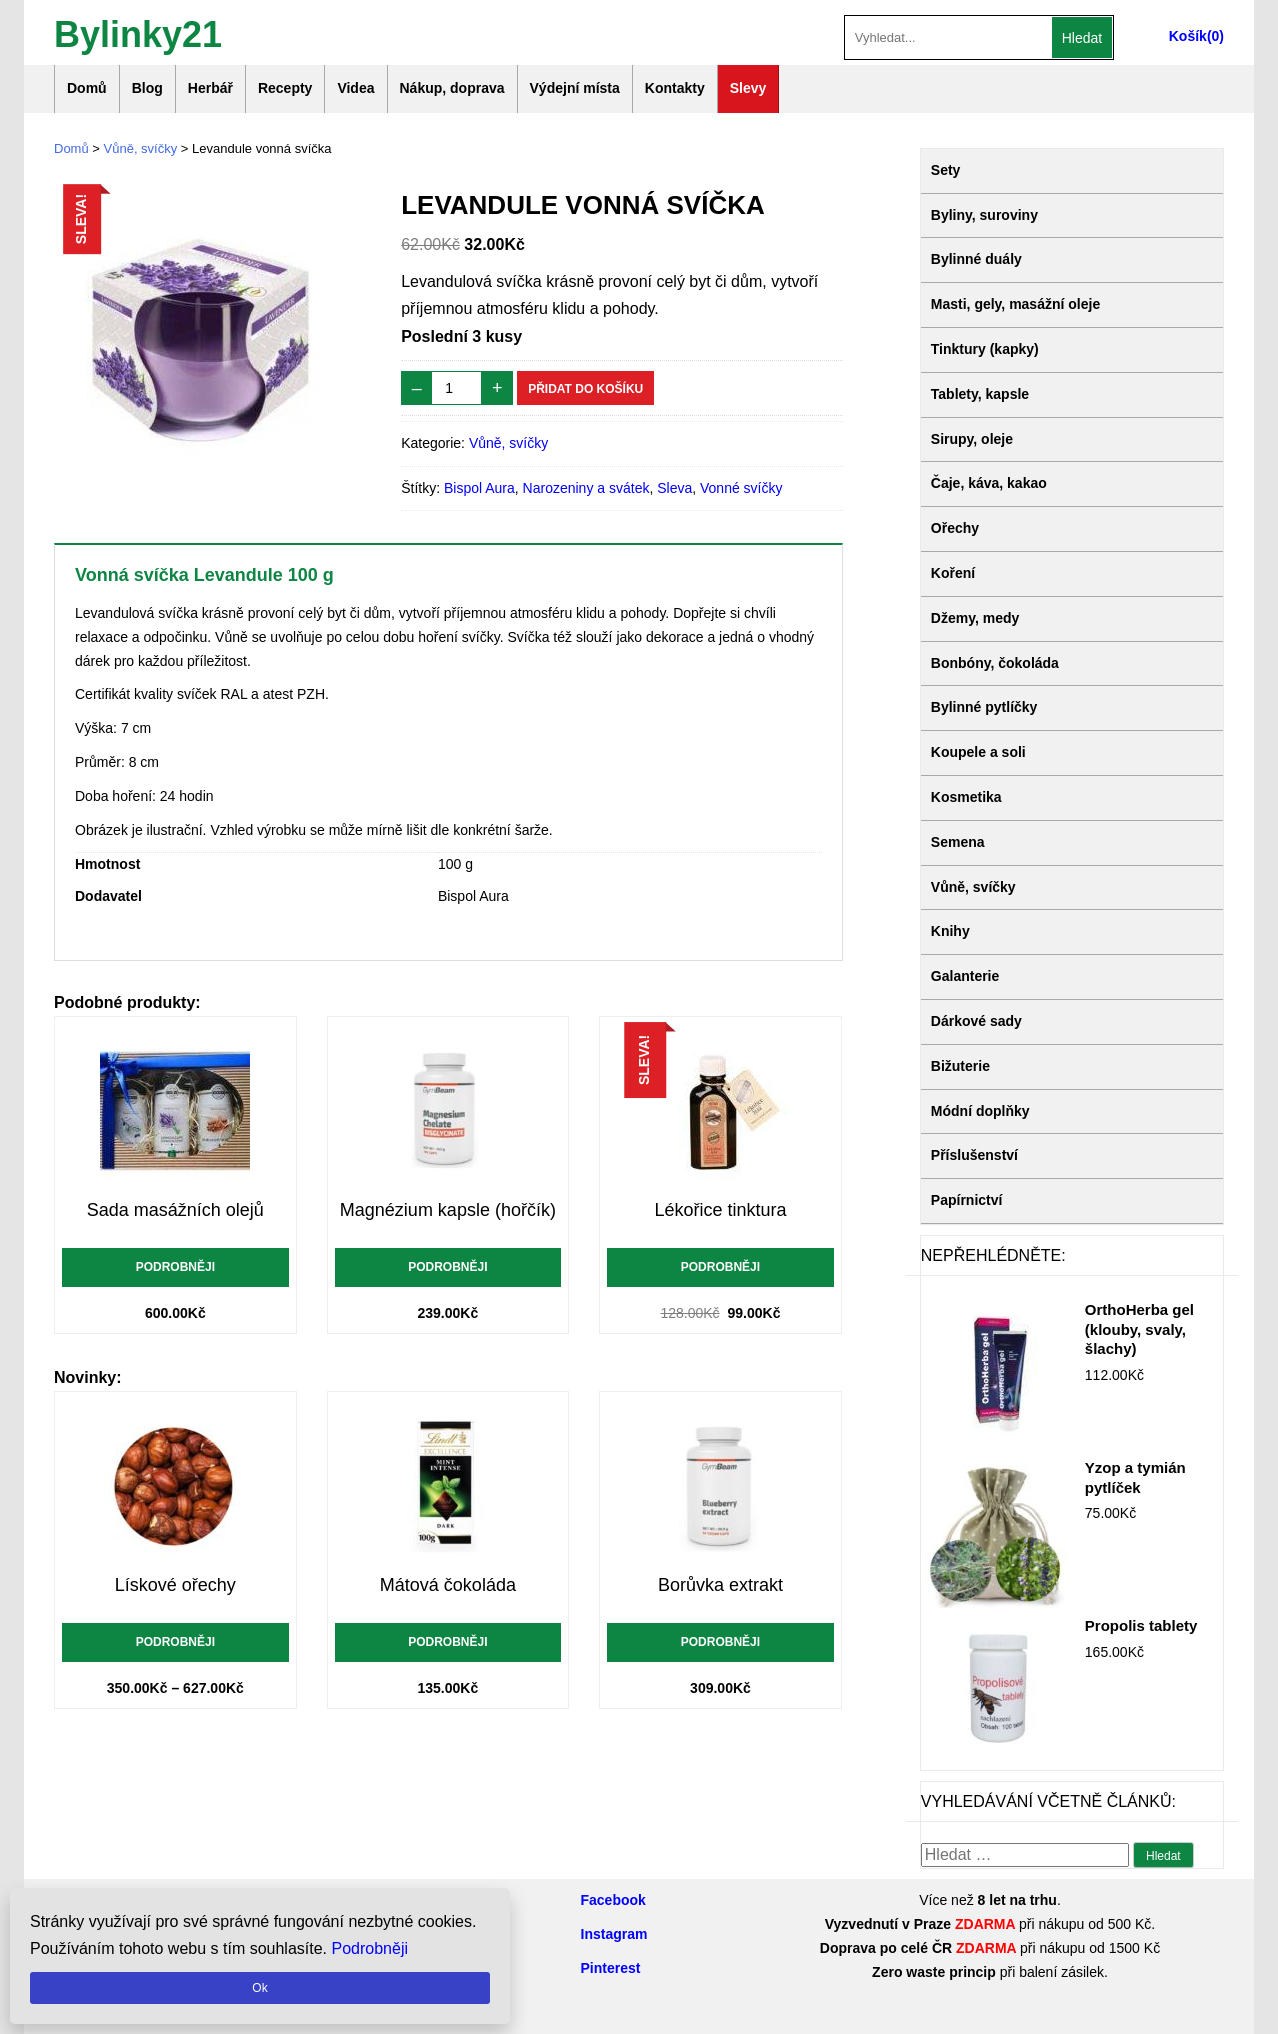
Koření (953, 573)
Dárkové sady (976, 1021)
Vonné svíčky (741, 488)
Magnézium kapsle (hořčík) (448, 1210)
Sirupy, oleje (972, 439)
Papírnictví (967, 1200)
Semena (958, 842)
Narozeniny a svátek (586, 488)
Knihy (950, 931)
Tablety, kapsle (980, 394)
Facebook (613, 1900)
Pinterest (611, 1968)
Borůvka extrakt (720, 1585)
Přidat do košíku (585, 389)
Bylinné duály (976, 259)
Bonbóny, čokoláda (995, 663)
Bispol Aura (479, 488)
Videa (355, 88)
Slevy (748, 88)
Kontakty (675, 88)
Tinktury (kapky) (985, 349)
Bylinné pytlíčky (984, 707)
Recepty (285, 88)
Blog (147, 88)
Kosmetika (966, 797)
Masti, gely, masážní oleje (1015, 304)
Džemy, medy (975, 618)
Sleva (674, 488)
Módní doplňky (980, 1111)
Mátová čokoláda (448, 1585)
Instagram (614, 1934)
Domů (87, 88)
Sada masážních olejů (175, 1210)
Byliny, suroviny (984, 215)
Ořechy (955, 528)
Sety (946, 170)
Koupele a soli (978, 752)
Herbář (210, 88)
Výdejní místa (575, 88)
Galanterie (965, 976)
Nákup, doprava (452, 88)
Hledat (1082, 38)
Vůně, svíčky (141, 148)
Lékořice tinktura (720, 1210)
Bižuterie (960, 1066)
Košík (1188, 36)
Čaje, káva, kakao (989, 483)
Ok (259, 1988)
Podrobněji (175, 1267)
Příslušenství (974, 1155)
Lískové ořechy (175, 1585)
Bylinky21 (138, 32)
